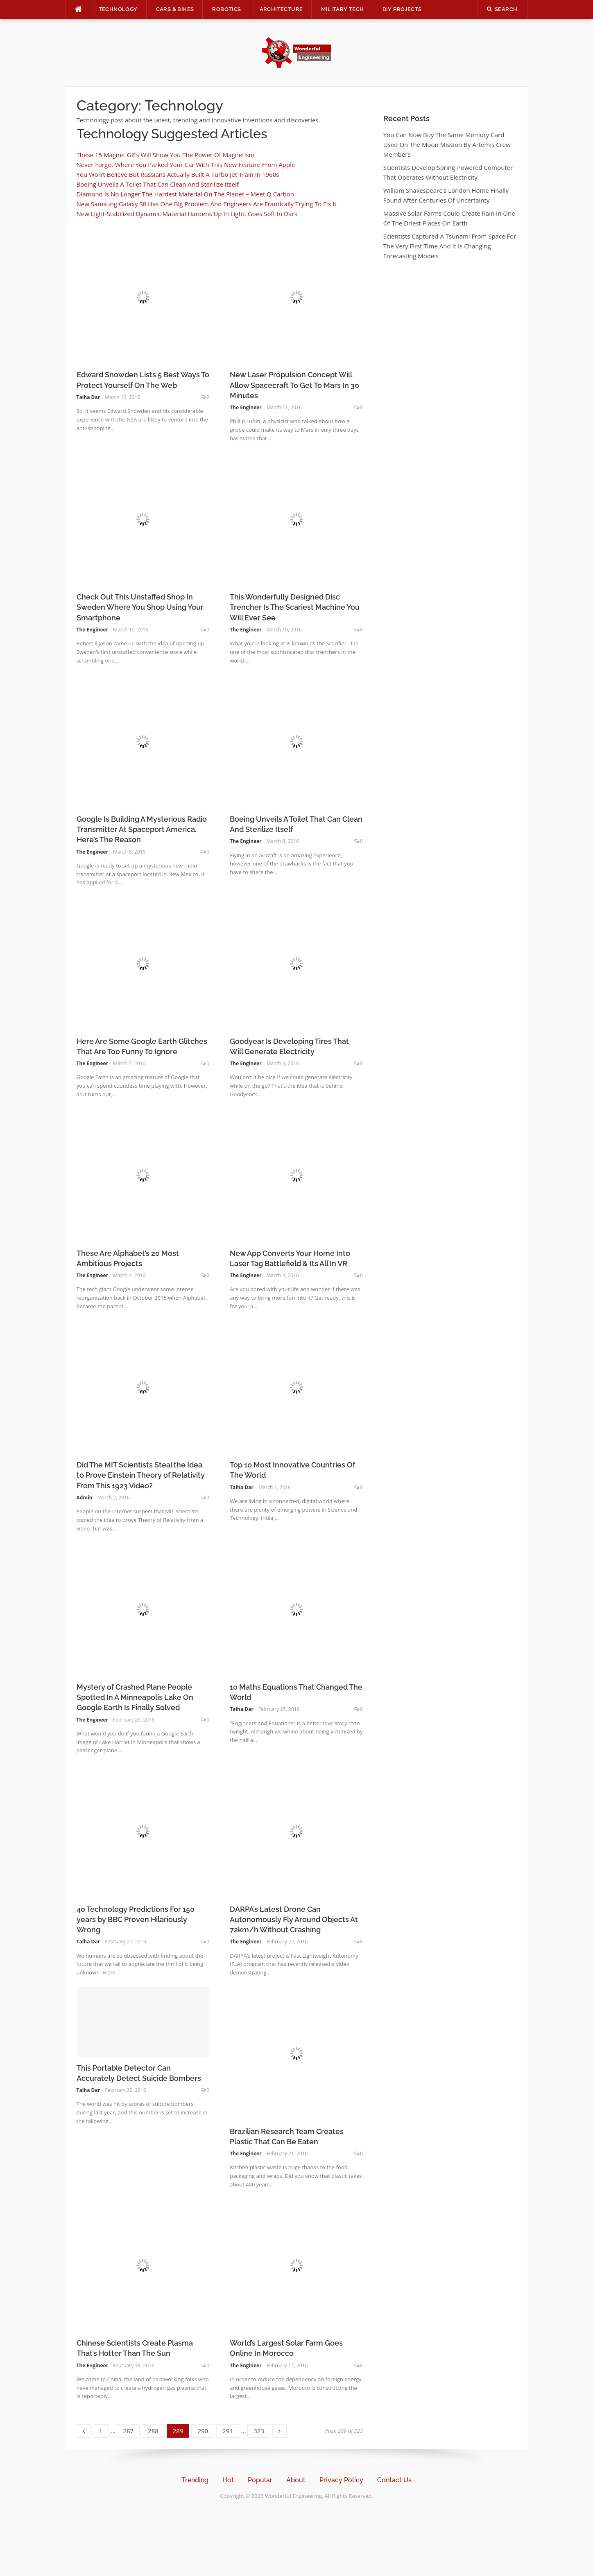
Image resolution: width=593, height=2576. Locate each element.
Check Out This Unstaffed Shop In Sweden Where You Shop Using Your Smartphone (140, 607)
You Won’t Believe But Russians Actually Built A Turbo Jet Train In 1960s (178, 174)
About (296, 2480)
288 (154, 2429)
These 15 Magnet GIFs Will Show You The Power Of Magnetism (166, 155)
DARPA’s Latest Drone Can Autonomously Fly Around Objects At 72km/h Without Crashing (294, 1919)
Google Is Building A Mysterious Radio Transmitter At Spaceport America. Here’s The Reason (142, 829)
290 (204, 2429)
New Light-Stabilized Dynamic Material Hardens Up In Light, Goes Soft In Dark (187, 214)
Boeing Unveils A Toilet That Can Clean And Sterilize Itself (158, 184)
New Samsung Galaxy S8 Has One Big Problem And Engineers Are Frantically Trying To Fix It (207, 204)
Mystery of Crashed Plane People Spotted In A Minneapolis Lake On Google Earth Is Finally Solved (135, 1697)
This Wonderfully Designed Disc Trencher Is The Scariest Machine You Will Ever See (295, 607)
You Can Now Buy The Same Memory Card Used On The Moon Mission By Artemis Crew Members (447, 144)
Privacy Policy (341, 2480)
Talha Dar (88, 397)
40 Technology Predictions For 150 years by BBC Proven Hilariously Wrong (136, 1919)
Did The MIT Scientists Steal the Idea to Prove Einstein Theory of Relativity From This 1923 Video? (141, 1475)
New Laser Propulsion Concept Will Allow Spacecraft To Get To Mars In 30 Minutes (294, 384)
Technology (118, 9)
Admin (85, 1497)
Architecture (281, 9)
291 (229, 2429)
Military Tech (342, 9)
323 (260, 2429)
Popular (260, 2480)
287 (129, 2429)
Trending (194, 2480)
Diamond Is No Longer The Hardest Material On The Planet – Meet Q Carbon (185, 194)
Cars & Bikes (175, 9)
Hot (228, 2480)
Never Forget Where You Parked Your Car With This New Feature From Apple (186, 164)
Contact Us (394, 2480)
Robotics (226, 9)
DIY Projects (402, 9)
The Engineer (246, 407)
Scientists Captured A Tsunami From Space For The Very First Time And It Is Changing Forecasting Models (449, 246)
